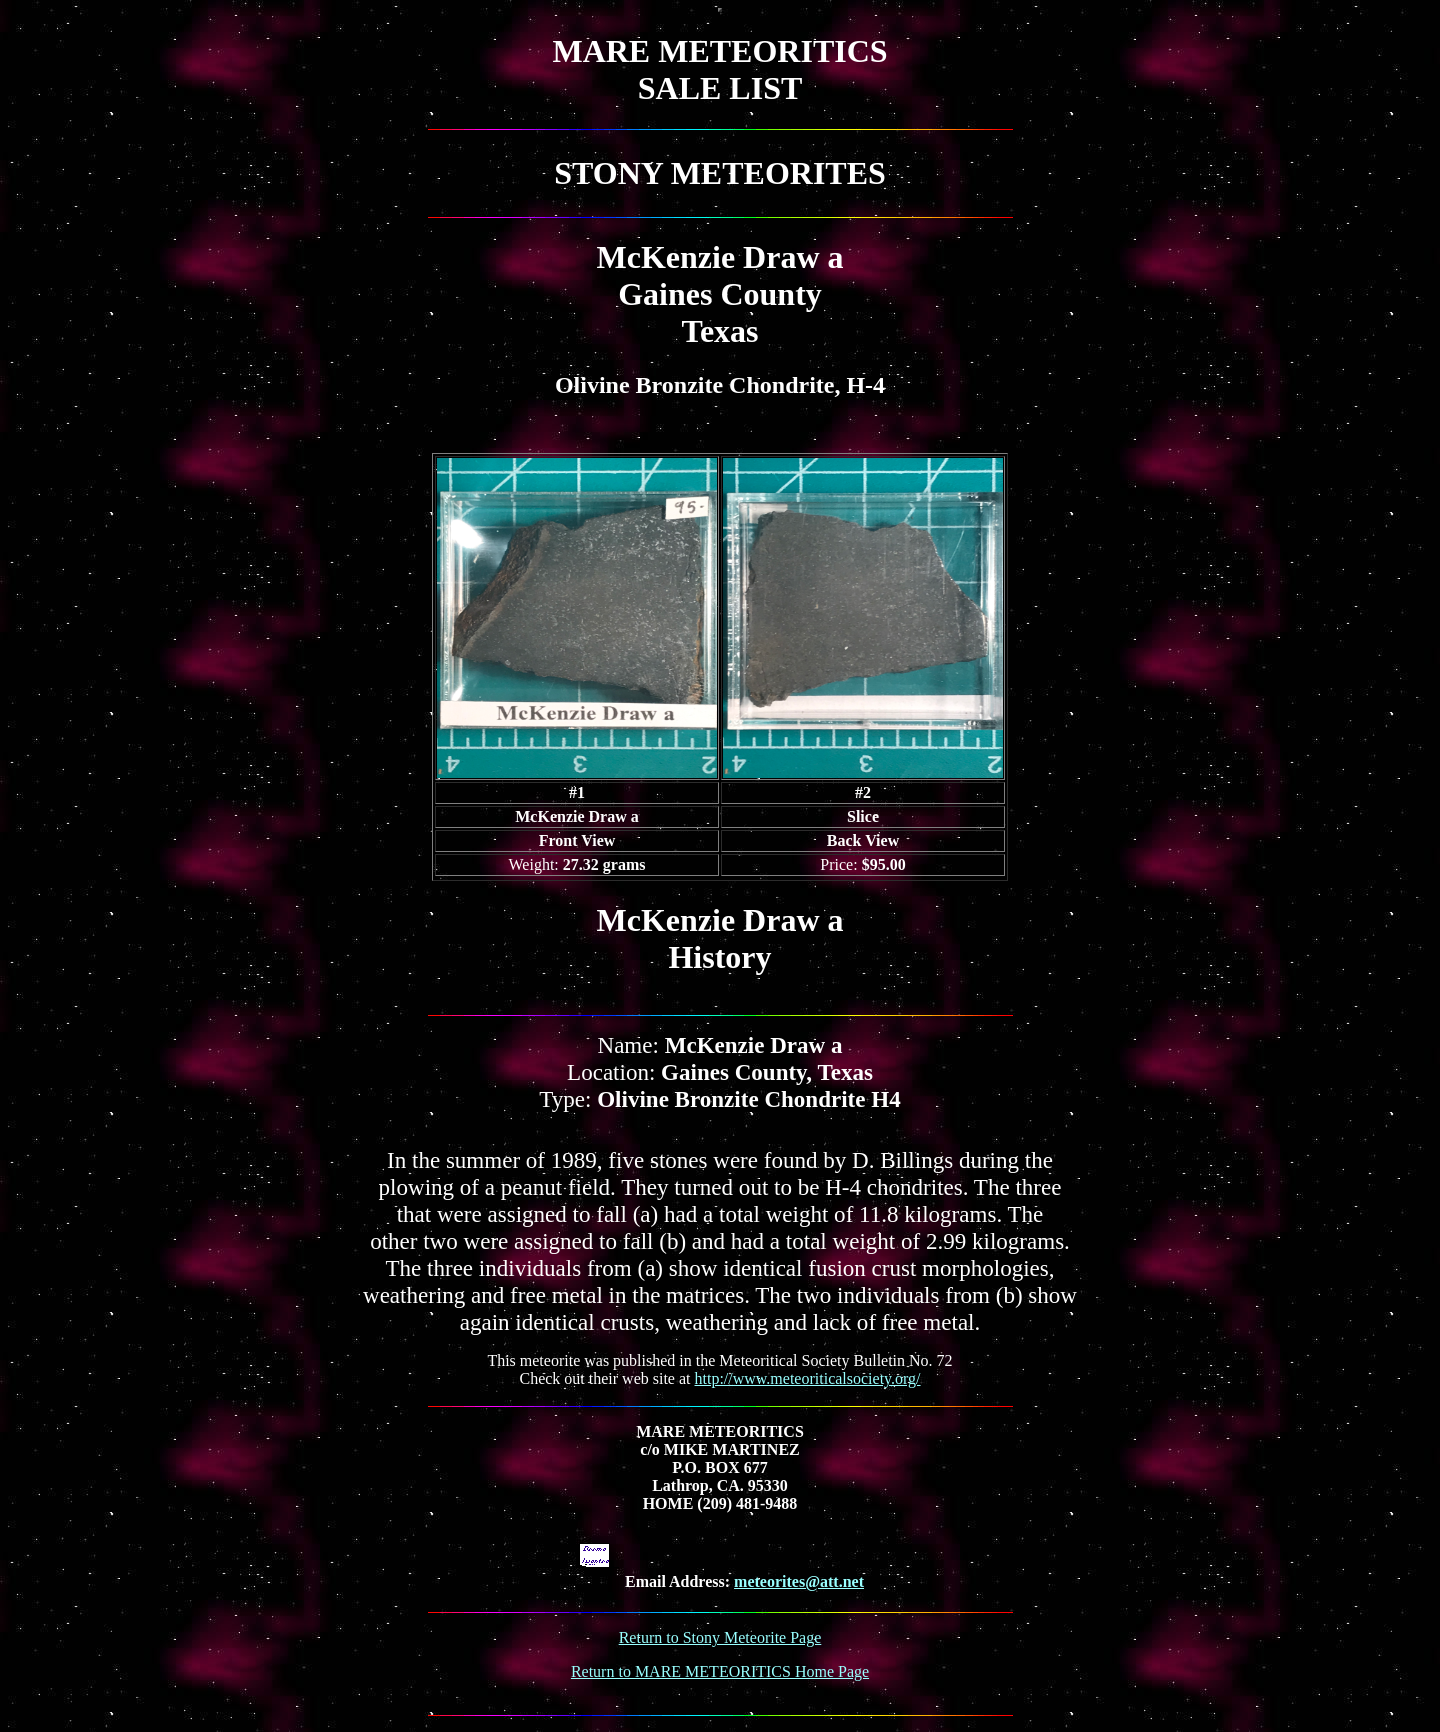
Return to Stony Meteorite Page (720, 1637)
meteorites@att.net (799, 1581)
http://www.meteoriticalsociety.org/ (808, 1378)
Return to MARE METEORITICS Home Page (720, 1671)
